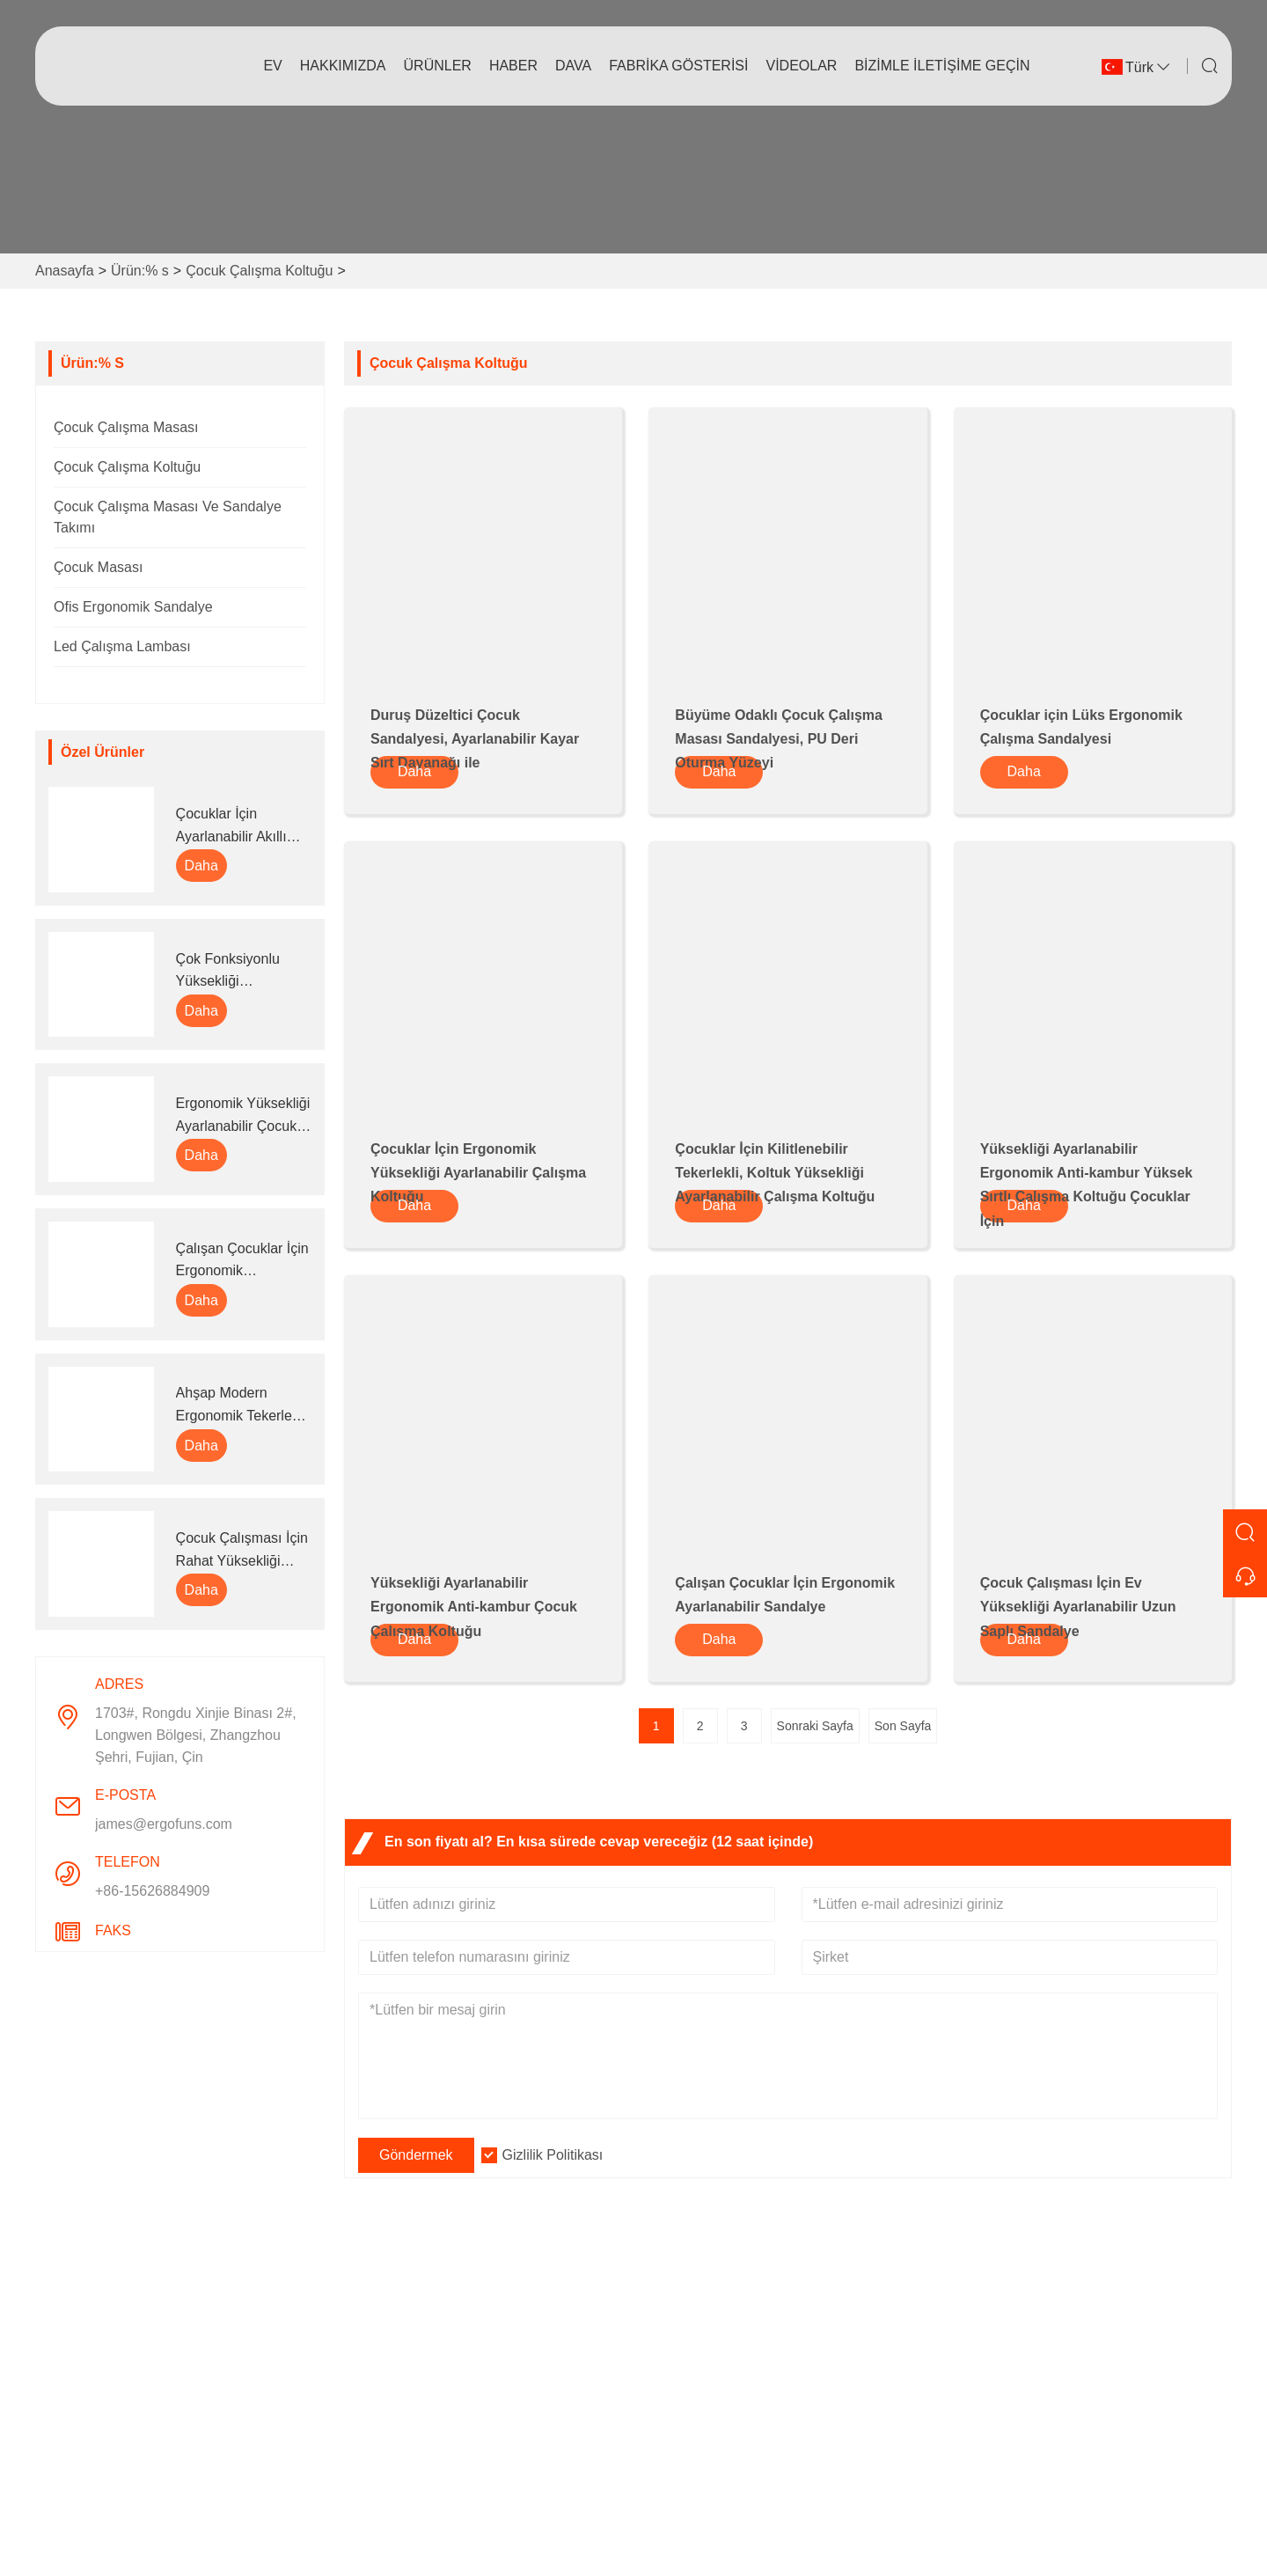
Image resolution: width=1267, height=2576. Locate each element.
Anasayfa (64, 270)
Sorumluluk (683, 2455)
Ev (272, 65)
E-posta (1020, 2395)
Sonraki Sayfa (815, 1726)
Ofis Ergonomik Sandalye (133, 606)
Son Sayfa (903, 1726)
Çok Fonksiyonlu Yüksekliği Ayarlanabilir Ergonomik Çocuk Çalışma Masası (231, 972)
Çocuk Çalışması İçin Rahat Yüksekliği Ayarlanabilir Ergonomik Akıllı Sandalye (242, 1551)
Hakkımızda (343, 65)
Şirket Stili (679, 2371)
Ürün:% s (140, 270)
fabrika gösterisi (678, 65)
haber (513, 65)
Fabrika (671, 2399)
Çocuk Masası (98, 567)
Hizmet (377, 2371)
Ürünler (438, 65)
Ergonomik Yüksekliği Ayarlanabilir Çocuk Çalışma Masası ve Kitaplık (243, 1116)
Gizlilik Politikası (553, 2154)
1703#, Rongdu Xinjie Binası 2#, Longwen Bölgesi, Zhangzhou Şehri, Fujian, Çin (196, 1735)
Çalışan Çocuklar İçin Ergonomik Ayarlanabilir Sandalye (242, 1261)
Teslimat (381, 2343)
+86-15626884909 (152, 1890)
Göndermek (416, 2154)
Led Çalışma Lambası (122, 646)
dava (573, 65)
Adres (1013, 2298)
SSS (662, 2484)
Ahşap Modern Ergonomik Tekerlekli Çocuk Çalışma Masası (240, 1406)
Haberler (382, 2399)
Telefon (1023, 2451)
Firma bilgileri (689, 2343)
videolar (801, 65)
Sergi (664, 2427)
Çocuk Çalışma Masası (126, 427)
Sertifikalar (388, 2427)
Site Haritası (393, 2455)
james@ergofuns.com (163, 1823)
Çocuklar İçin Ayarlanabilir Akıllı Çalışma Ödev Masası (231, 827)
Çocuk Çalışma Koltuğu (259, 270)
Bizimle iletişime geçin (941, 65)
